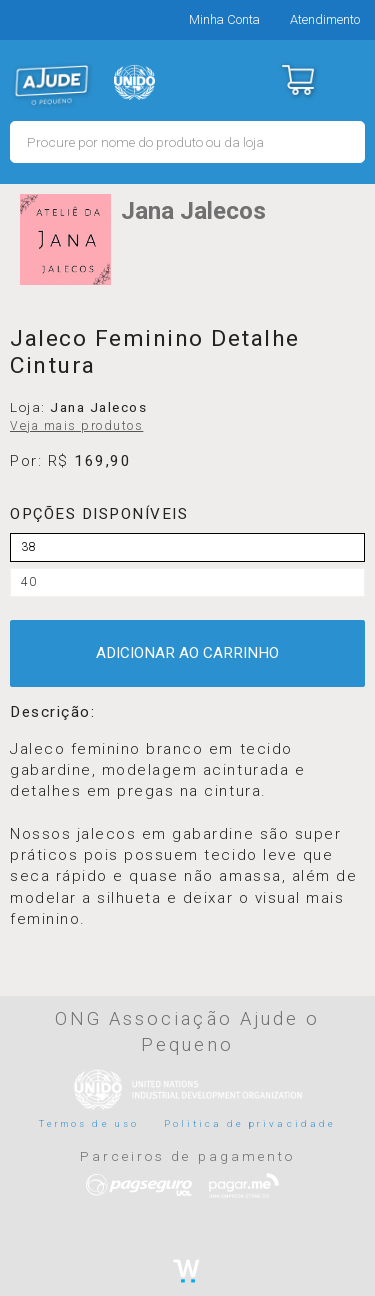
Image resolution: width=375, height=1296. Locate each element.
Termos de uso (89, 1123)
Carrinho (297, 80)
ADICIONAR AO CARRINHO (187, 653)
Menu (347, 80)
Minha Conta (224, 19)
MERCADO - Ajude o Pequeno (52, 85)
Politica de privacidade (250, 1123)
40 (29, 582)
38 (29, 547)
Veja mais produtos (76, 426)
